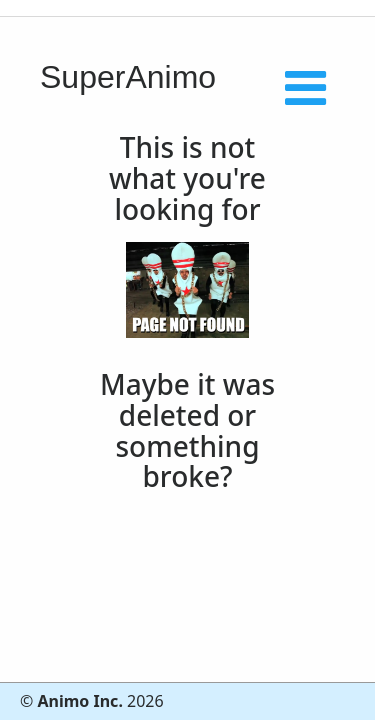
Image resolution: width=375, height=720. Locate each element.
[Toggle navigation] (331, 28)
